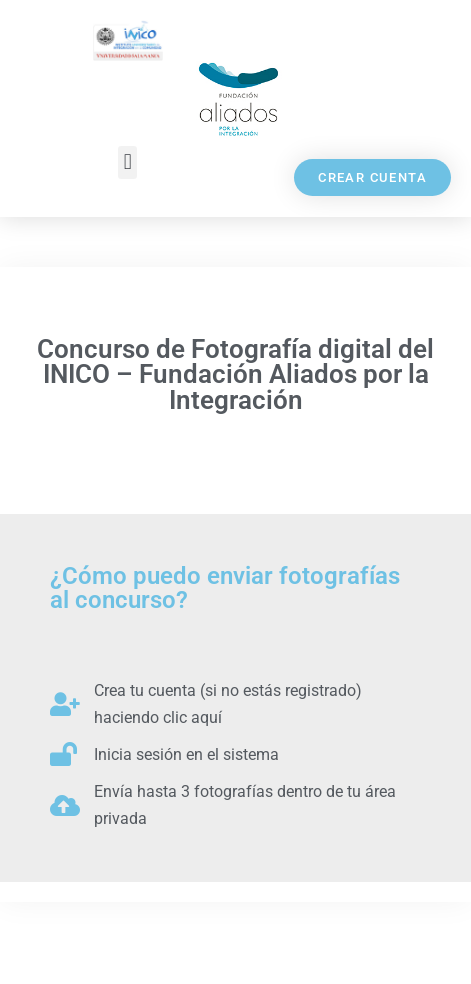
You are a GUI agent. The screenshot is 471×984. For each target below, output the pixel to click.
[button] (127, 162)
